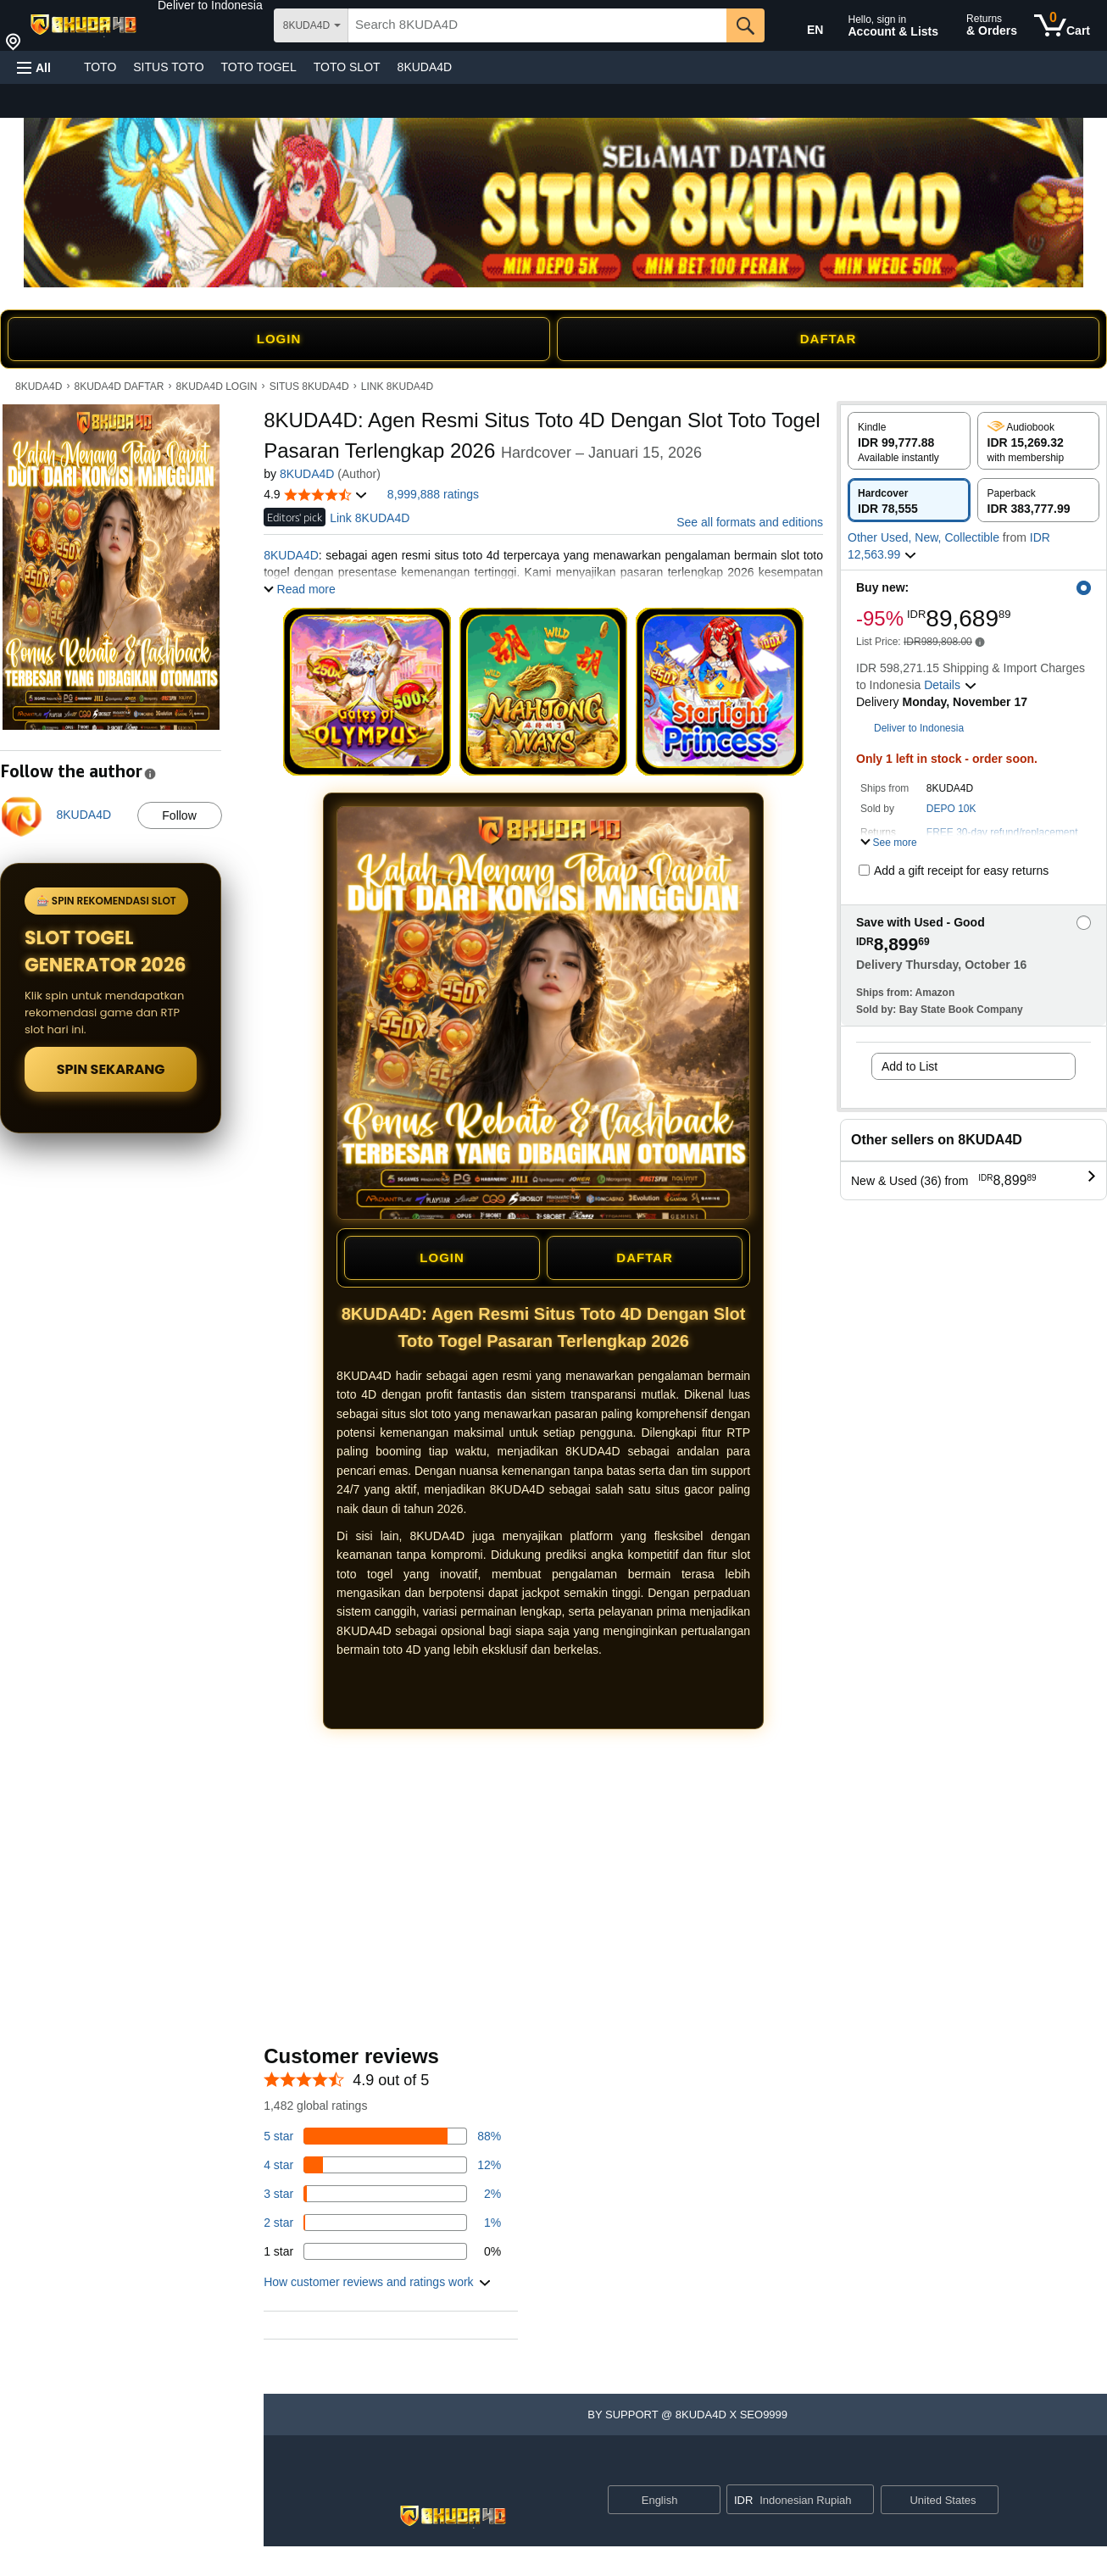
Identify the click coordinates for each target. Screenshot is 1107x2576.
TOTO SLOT (347, 67)
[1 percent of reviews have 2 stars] (382, 2222)
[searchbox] (537, 25)
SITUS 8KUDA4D (309, 386)
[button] (210, 5)
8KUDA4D (425, 67)
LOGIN (279, 338)
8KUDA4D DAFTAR (119, 386)
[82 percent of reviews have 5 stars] (382, 2136)
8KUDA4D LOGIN (216, 386)
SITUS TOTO (168, 67)
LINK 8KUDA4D (397, 386)
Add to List (909, 1066)
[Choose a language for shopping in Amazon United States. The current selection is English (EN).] (803, 26)
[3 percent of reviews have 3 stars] (382, 2193)
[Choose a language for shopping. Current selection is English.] (653, 2499)
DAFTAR (828, 338)
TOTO (100, 67)
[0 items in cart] (1062, 25)
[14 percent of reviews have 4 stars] (382, 2164)
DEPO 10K (951, 809)
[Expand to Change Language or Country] (707, 2500)
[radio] (909, 441)
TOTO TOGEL (259, 67)
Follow (179, 815)
